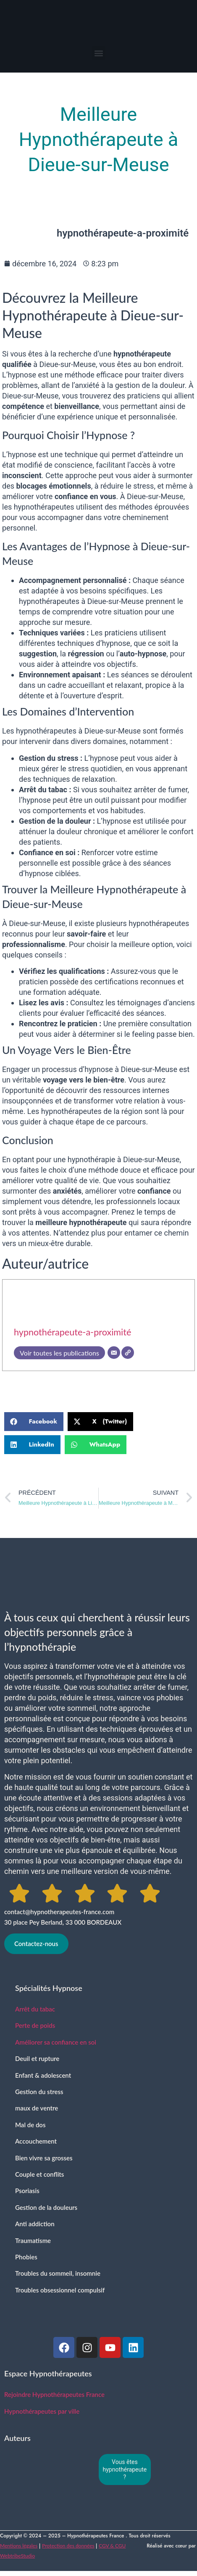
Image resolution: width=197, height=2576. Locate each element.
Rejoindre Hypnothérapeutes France (54, 2394)
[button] (98, 53)
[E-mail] (114, 1352)
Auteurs (17, 2438)
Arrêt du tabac (35, 2009)
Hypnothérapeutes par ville (41, 2411)
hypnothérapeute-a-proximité (72, 1332)
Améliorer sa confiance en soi (55, 2042)
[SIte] (127, 1352)
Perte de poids (35, 2025)
